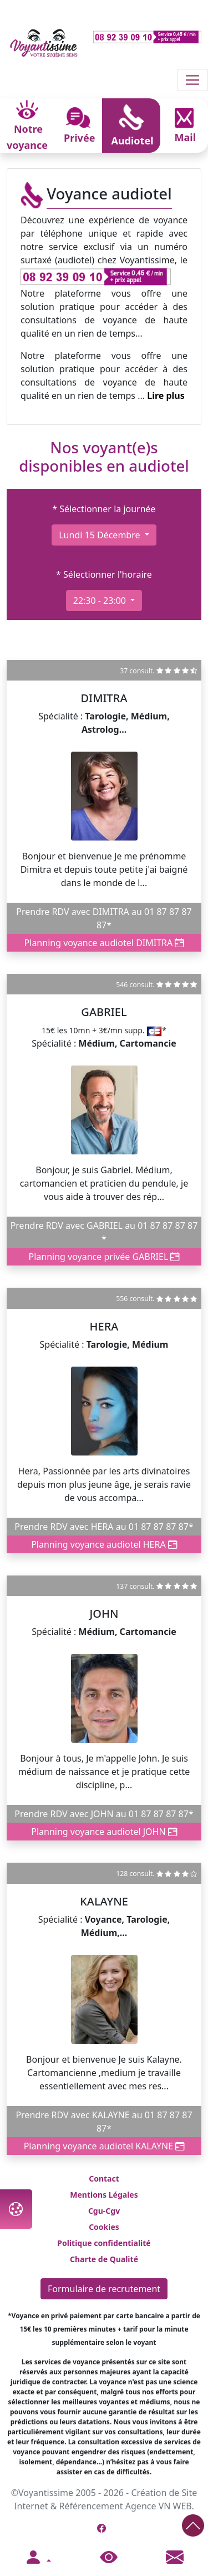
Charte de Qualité (104, 2259)
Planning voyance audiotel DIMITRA (104, 943)
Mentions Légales (104, 2194)
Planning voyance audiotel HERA (104, 1544)
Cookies (104, 2227)
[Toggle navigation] (192, 80)
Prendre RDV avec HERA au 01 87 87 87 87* (103, 1526)
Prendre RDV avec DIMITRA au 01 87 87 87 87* (103, 918)
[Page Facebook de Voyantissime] (101, 2528)
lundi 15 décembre (100, 535)
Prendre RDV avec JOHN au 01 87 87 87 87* (103, 1814)
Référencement (91, 2506)
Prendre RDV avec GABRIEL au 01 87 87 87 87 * (104, 1232)
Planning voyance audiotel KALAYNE (104, 2146)
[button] (38, 2558)
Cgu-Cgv (104, 2210)
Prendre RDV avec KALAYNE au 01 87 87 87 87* (104, 2121)
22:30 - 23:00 (100, 600)
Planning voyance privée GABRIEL (104, 1257)
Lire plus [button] (166, 395)
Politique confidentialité (103, 2243)
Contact (104, 2178)
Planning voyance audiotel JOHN (104, 1831)
